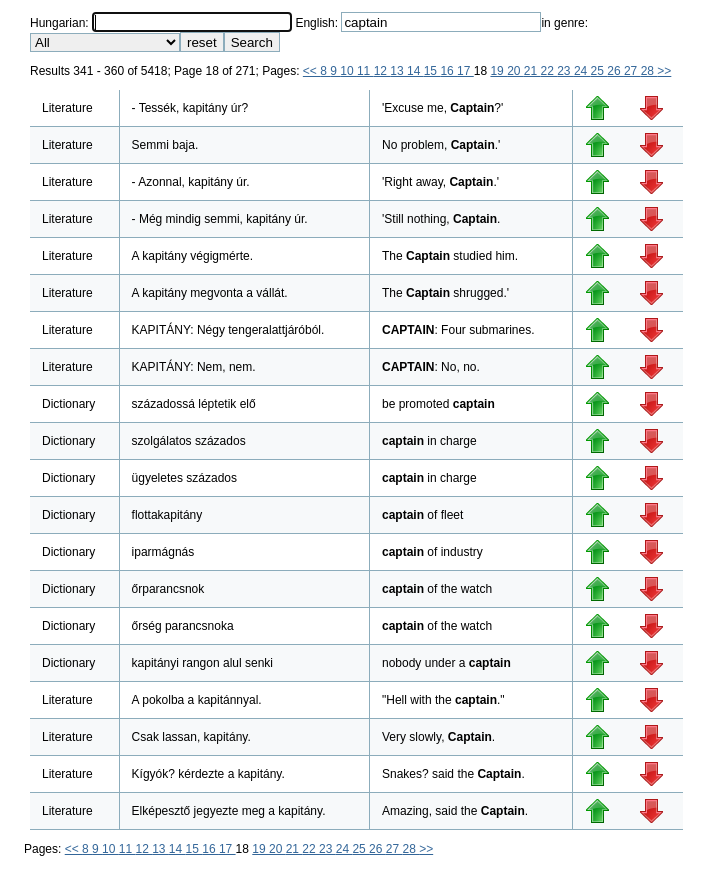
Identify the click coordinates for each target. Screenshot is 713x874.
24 (582, 71)
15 (432, 71)
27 (632, 71)
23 (565, 71)
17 (465, 71)
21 (532, 71)
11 (365, 71)
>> (664, 71)
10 (348, 71)
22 (549, 71)
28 (649, 71)
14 (415, 71)
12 (382, 71)
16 (448, 71)
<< (311, 71)
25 (599, 71)
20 (515, 71)
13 (398, 71)
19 (498, 71)
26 (615, 71)
